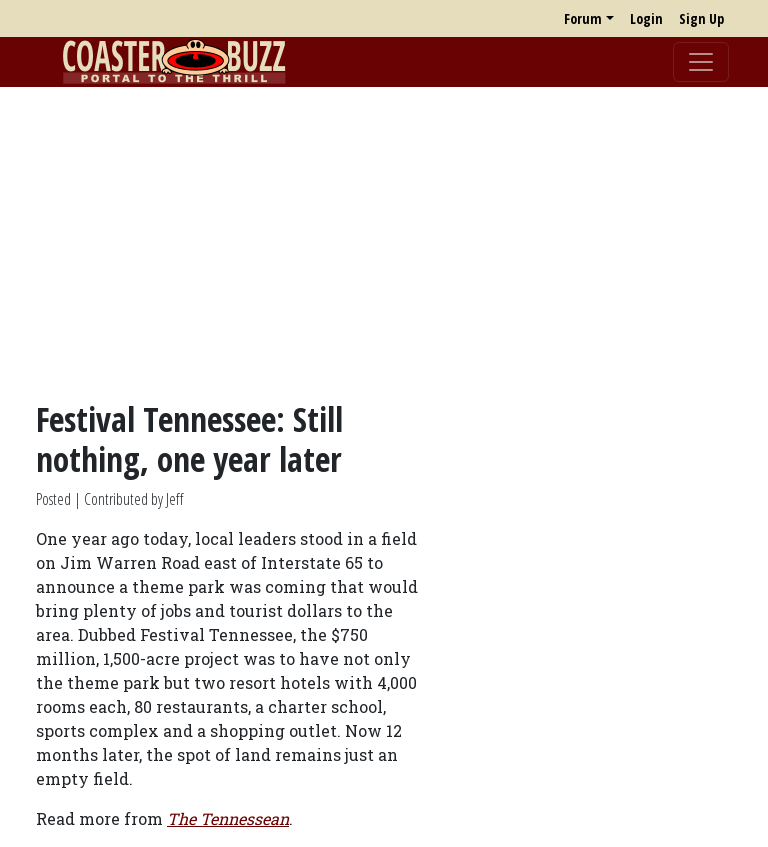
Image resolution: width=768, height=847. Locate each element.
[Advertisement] (384, 243)
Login (646, 18)
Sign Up (701, 18)
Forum (583, 18)
